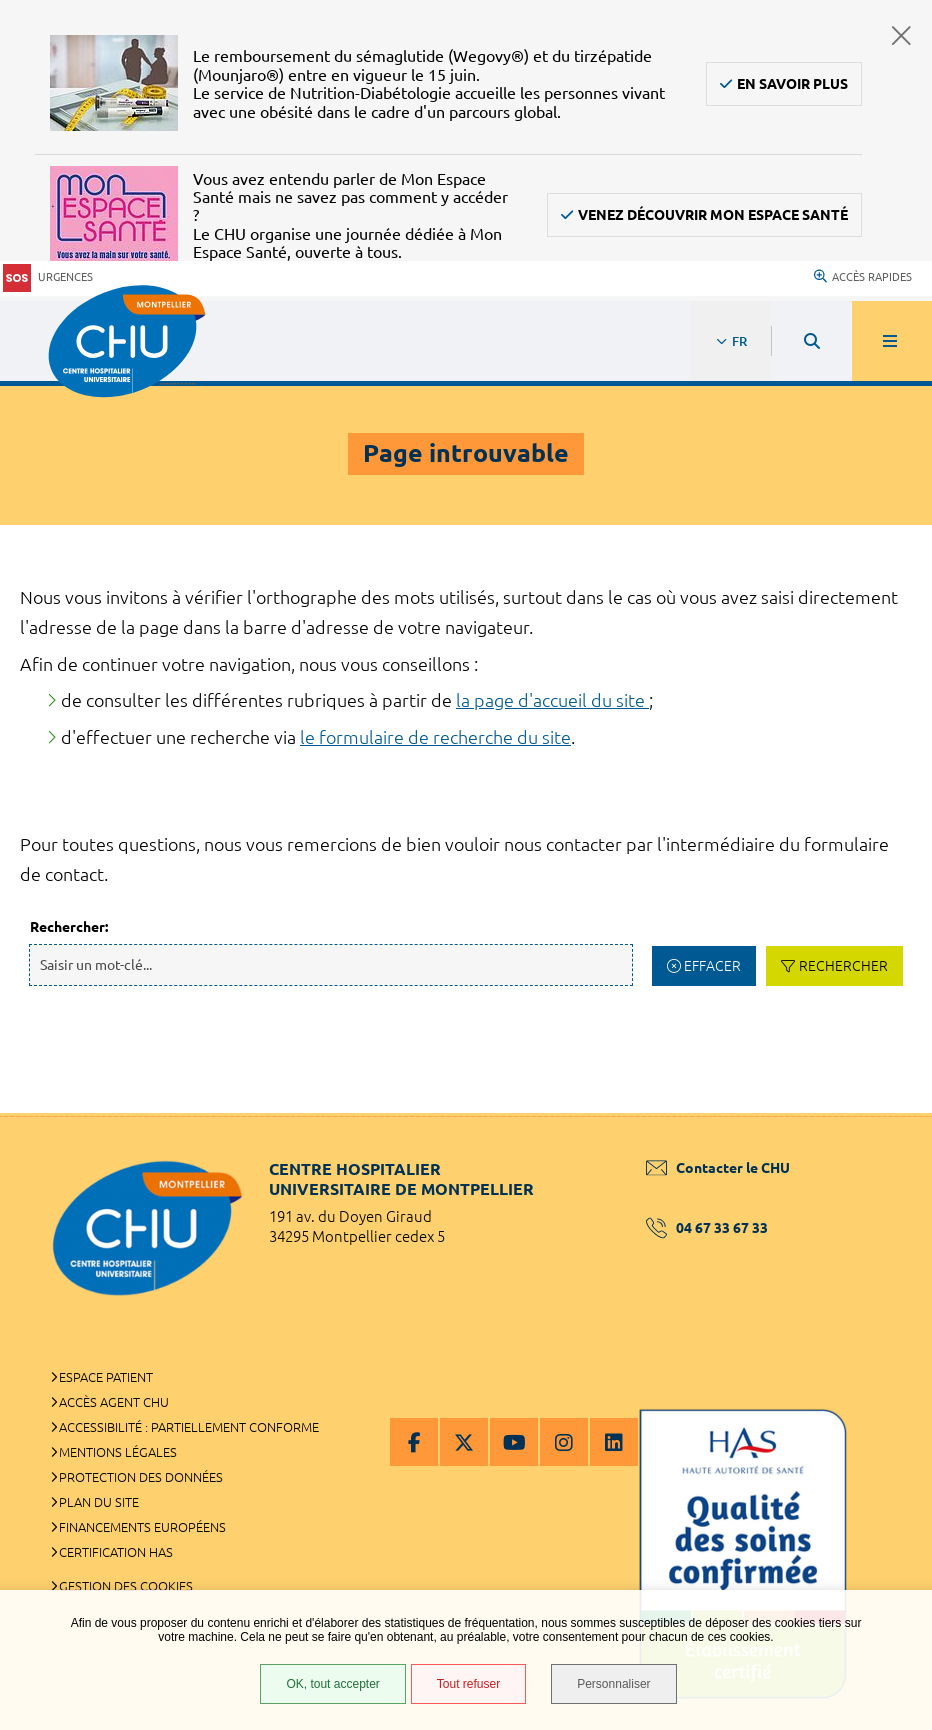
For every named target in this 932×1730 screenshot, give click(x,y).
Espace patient (106, 1377)
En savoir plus (792, 84)
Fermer (902, 35)
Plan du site (99, 1502)
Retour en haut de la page (882, 1113)
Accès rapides (863, 277)
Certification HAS (116, 1552)
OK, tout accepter (332, 1684)
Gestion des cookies (126, 1586)
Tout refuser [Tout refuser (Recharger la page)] (468, 1684)
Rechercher (843, 966)
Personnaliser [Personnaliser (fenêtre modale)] (613, 1684)
